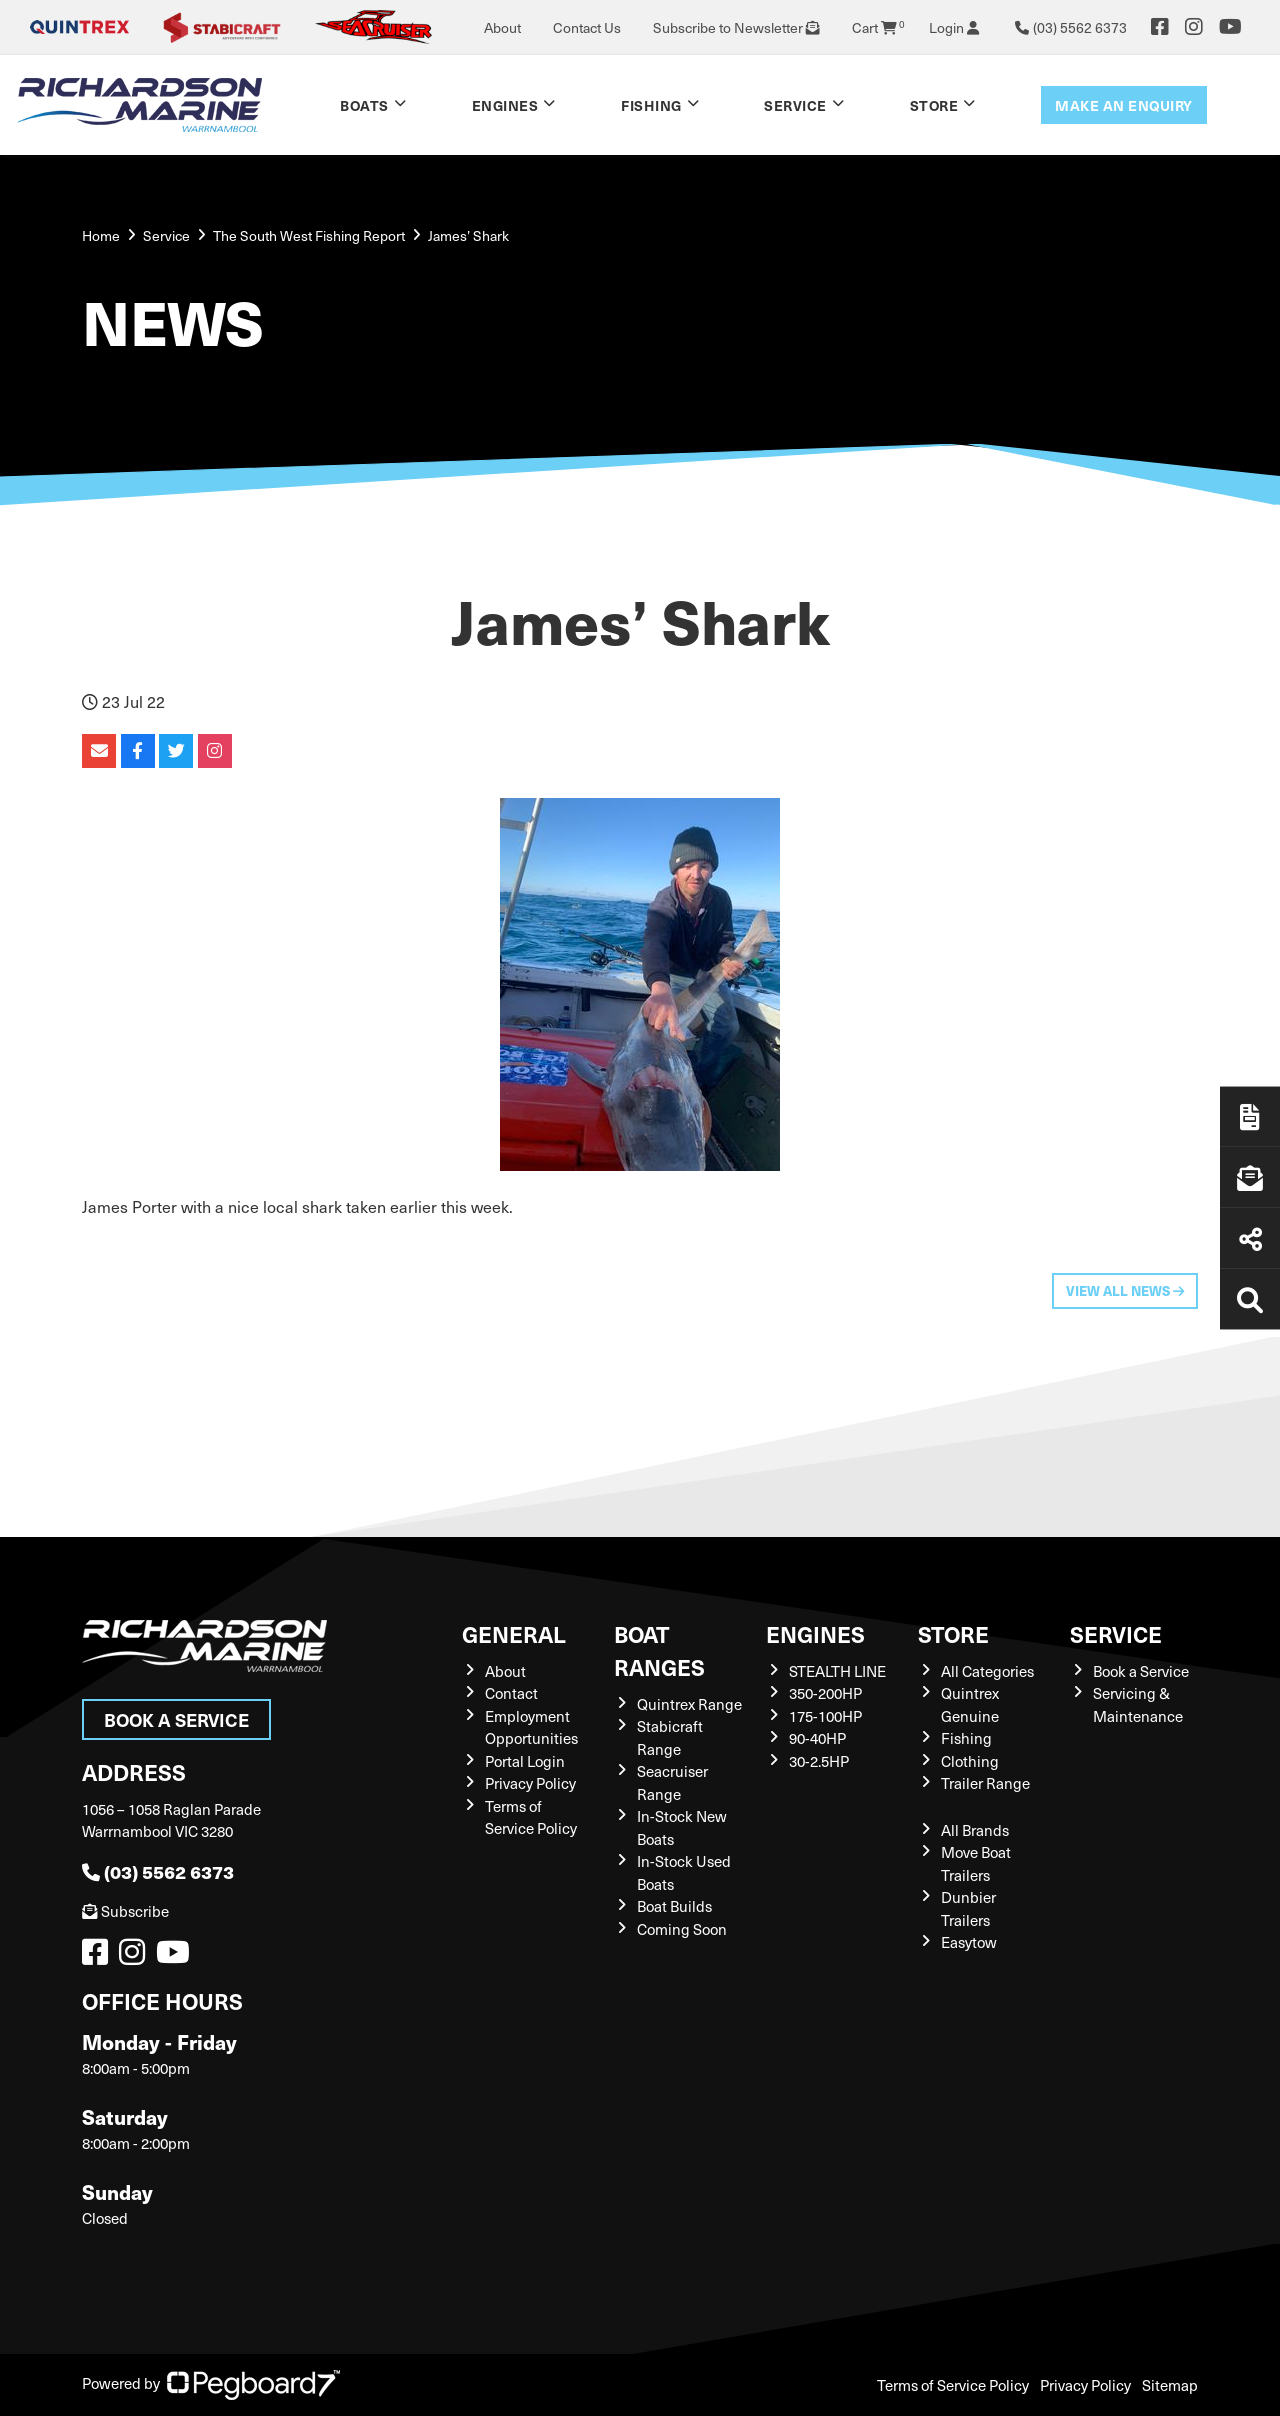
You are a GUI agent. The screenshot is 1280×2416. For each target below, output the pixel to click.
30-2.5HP (819, 1761)
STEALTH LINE (837, 1671)
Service (795, 105)
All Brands (975, 1830)
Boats (364, 105)
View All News (1125, 1290)
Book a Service (176, 1719)
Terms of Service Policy (953, 2385)
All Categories (987, 1671)
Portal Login (525, 1761)
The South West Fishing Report (309, 235)
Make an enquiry (1124, 105)
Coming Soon (682, 1929)
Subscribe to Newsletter (736, 27)
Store (934, 105)
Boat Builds (674, 1906)
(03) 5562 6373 (158, 1871)
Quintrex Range (689, 1704)
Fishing (651, 105)
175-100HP (825, 1716)
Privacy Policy (530, 1783)
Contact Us (587, 27)
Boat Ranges (659, 1650)
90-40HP (817, 1738)
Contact (511, 1693)
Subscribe (125, 1911)
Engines (505, 105)
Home (101, 235)
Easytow (969, 1942)
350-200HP (825, 1693)
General (514, 1633)
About (502, 27)
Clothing (970, 1761)
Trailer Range (985, 1783)
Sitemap (1170, 2385)
